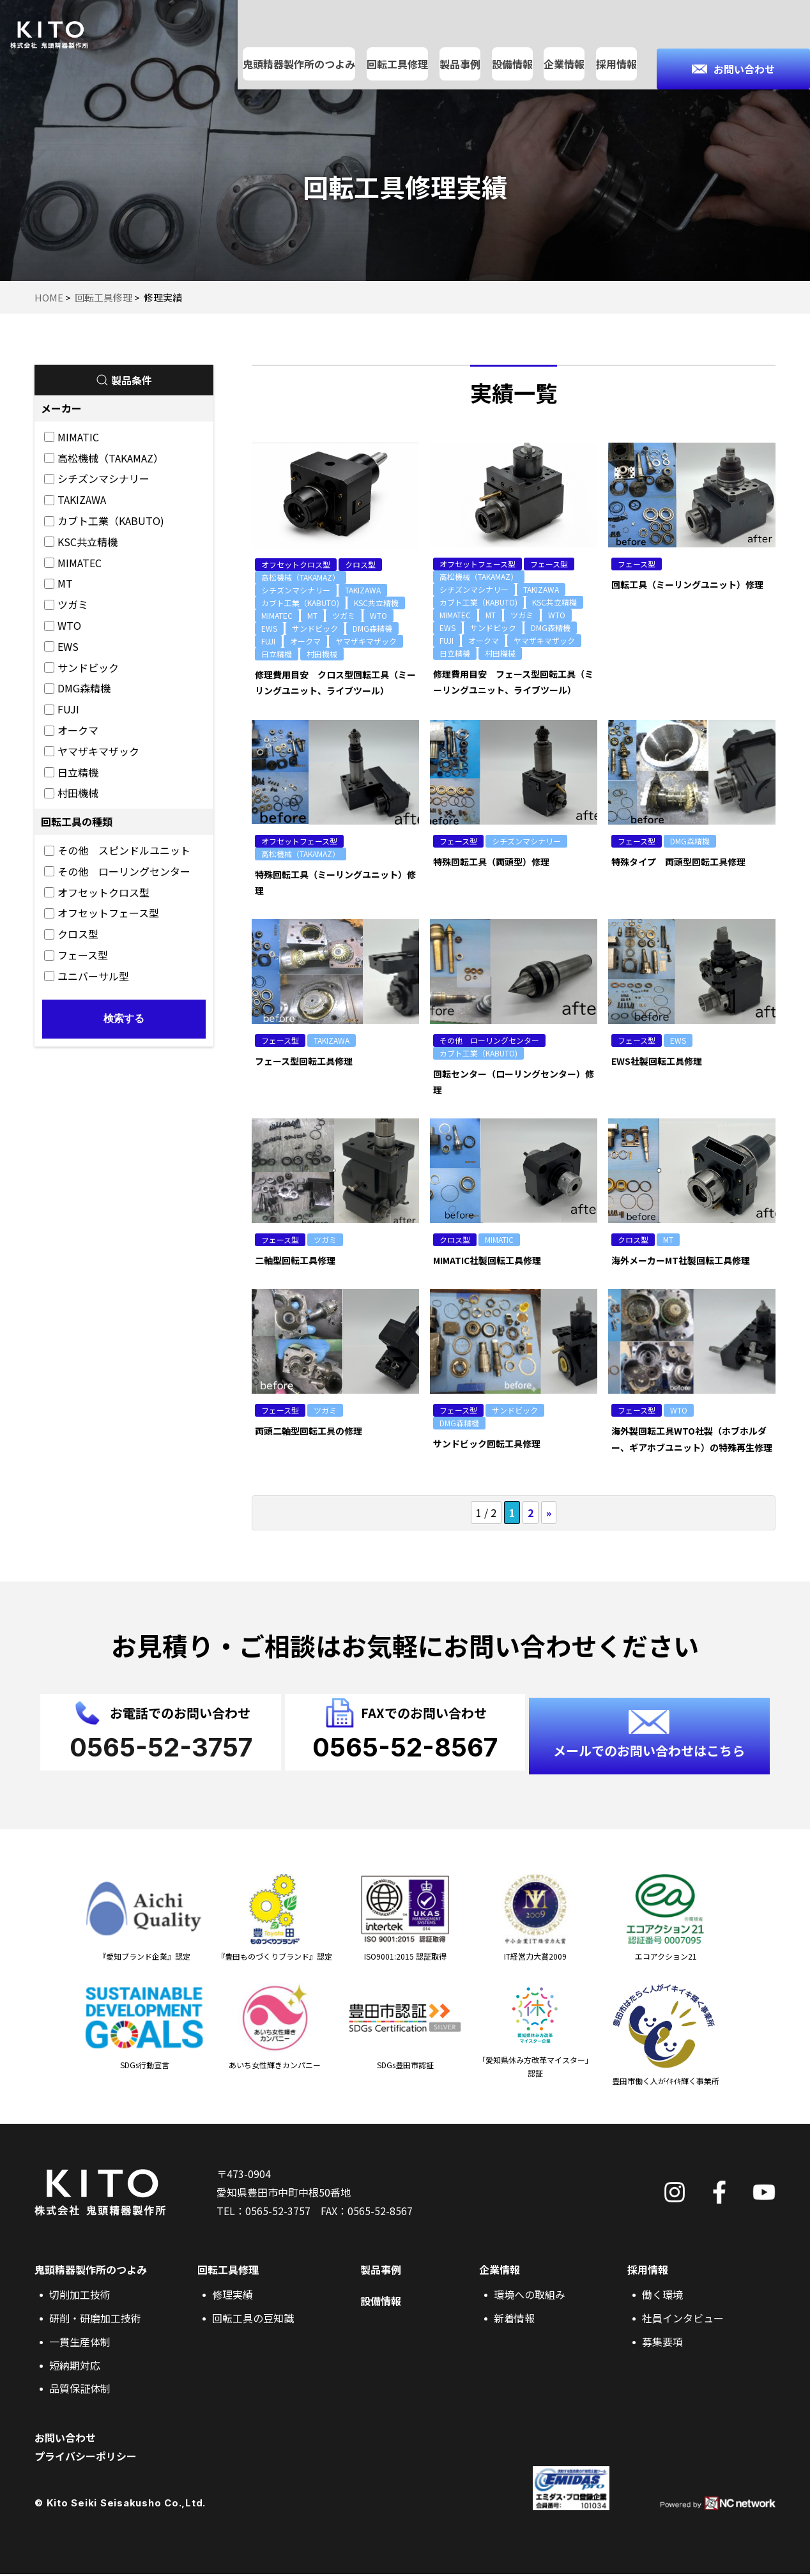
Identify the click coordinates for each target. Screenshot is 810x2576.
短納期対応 (74, 2367)
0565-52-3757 (277, 2212)
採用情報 (617, 41)
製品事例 (460, 41)
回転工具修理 (398, 41)
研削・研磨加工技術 (95, 2320)
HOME (48, 297)
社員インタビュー (683, 2320)
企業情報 (565, 41)
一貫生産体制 (80, 2343)
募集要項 (662, 2343)
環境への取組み (529, 2296)
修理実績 (232, 2296)
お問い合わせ (65, 2439)
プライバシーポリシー (85, 2457)
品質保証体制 (80, 2390)
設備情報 (513, 41)
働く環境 (662, 2296)
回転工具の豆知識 (253, 2320)
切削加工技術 (80, 2296)
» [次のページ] (548, 1512)
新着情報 (514, 2320)
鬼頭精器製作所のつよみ (300, 41)
